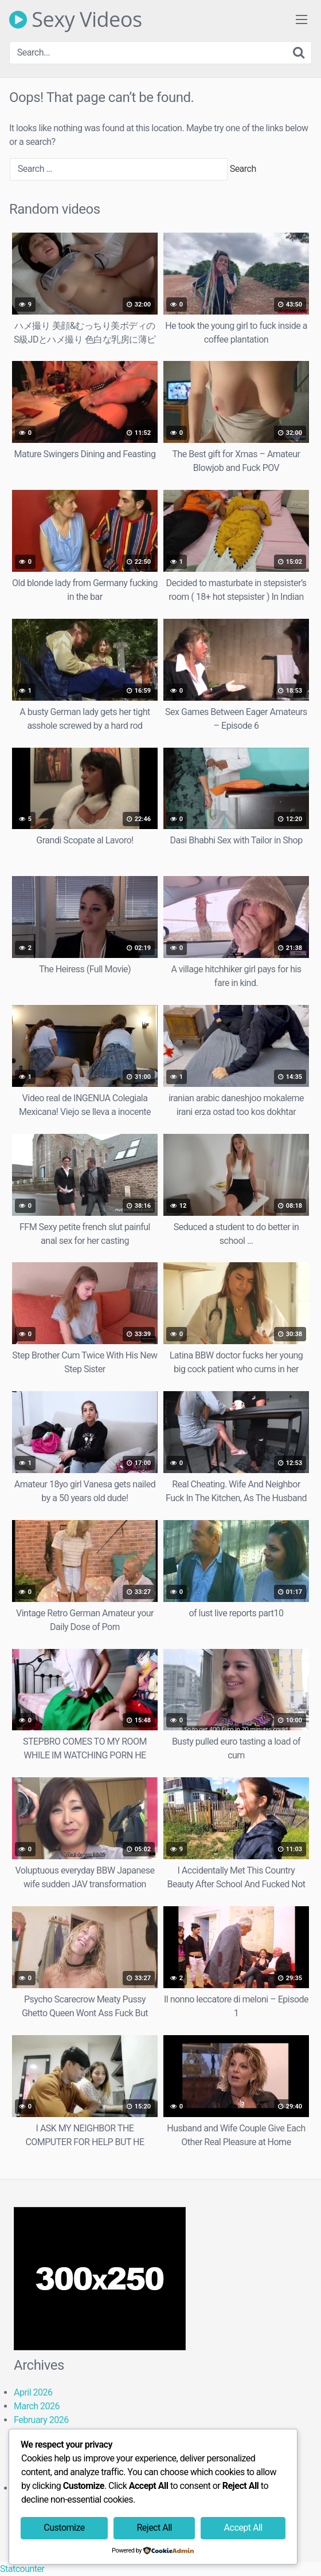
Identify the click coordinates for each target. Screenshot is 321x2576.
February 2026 (41, 2419)
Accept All (243, 2527)
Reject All (153, 2527)
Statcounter (22, 2568)
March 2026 (37, 2406)
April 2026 (33, 2392)
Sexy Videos (75, 19)
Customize (64, 2527)
